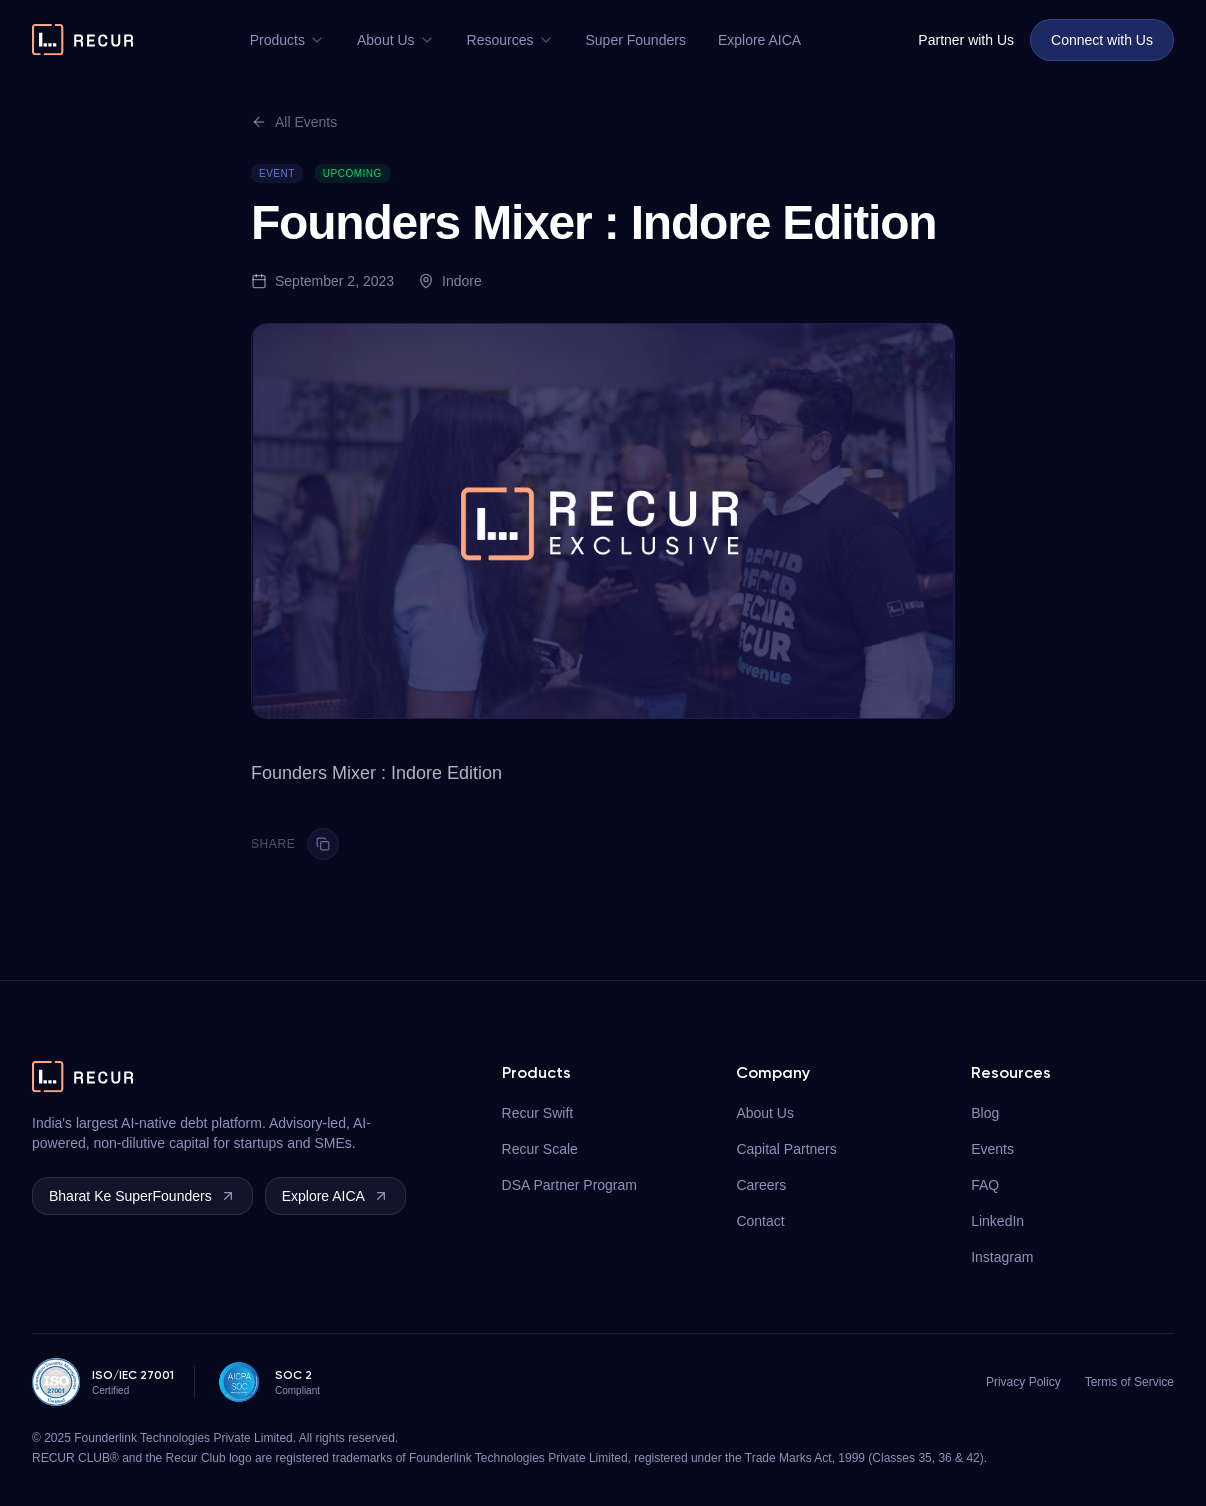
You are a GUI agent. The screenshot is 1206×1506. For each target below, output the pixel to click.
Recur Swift (538, 1113)
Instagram (1002, 1257)
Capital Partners (786, 1149)
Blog (985, 1113)
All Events (294, 122)
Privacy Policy (1023, 1382)
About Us (396, 40)
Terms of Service (1129, 1382)
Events (992, 1149)
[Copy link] (323, 844)
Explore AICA (759, 40)
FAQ (985, 1185)
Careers (761, 1185)
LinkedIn (997, 1221)
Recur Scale (540, 1149)
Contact (760, 1221)
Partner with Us (966, 40)
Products (287, 40)
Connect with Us (1102, 40)
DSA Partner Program (569, 1185)
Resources (510, 40)
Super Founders (636, 40)
